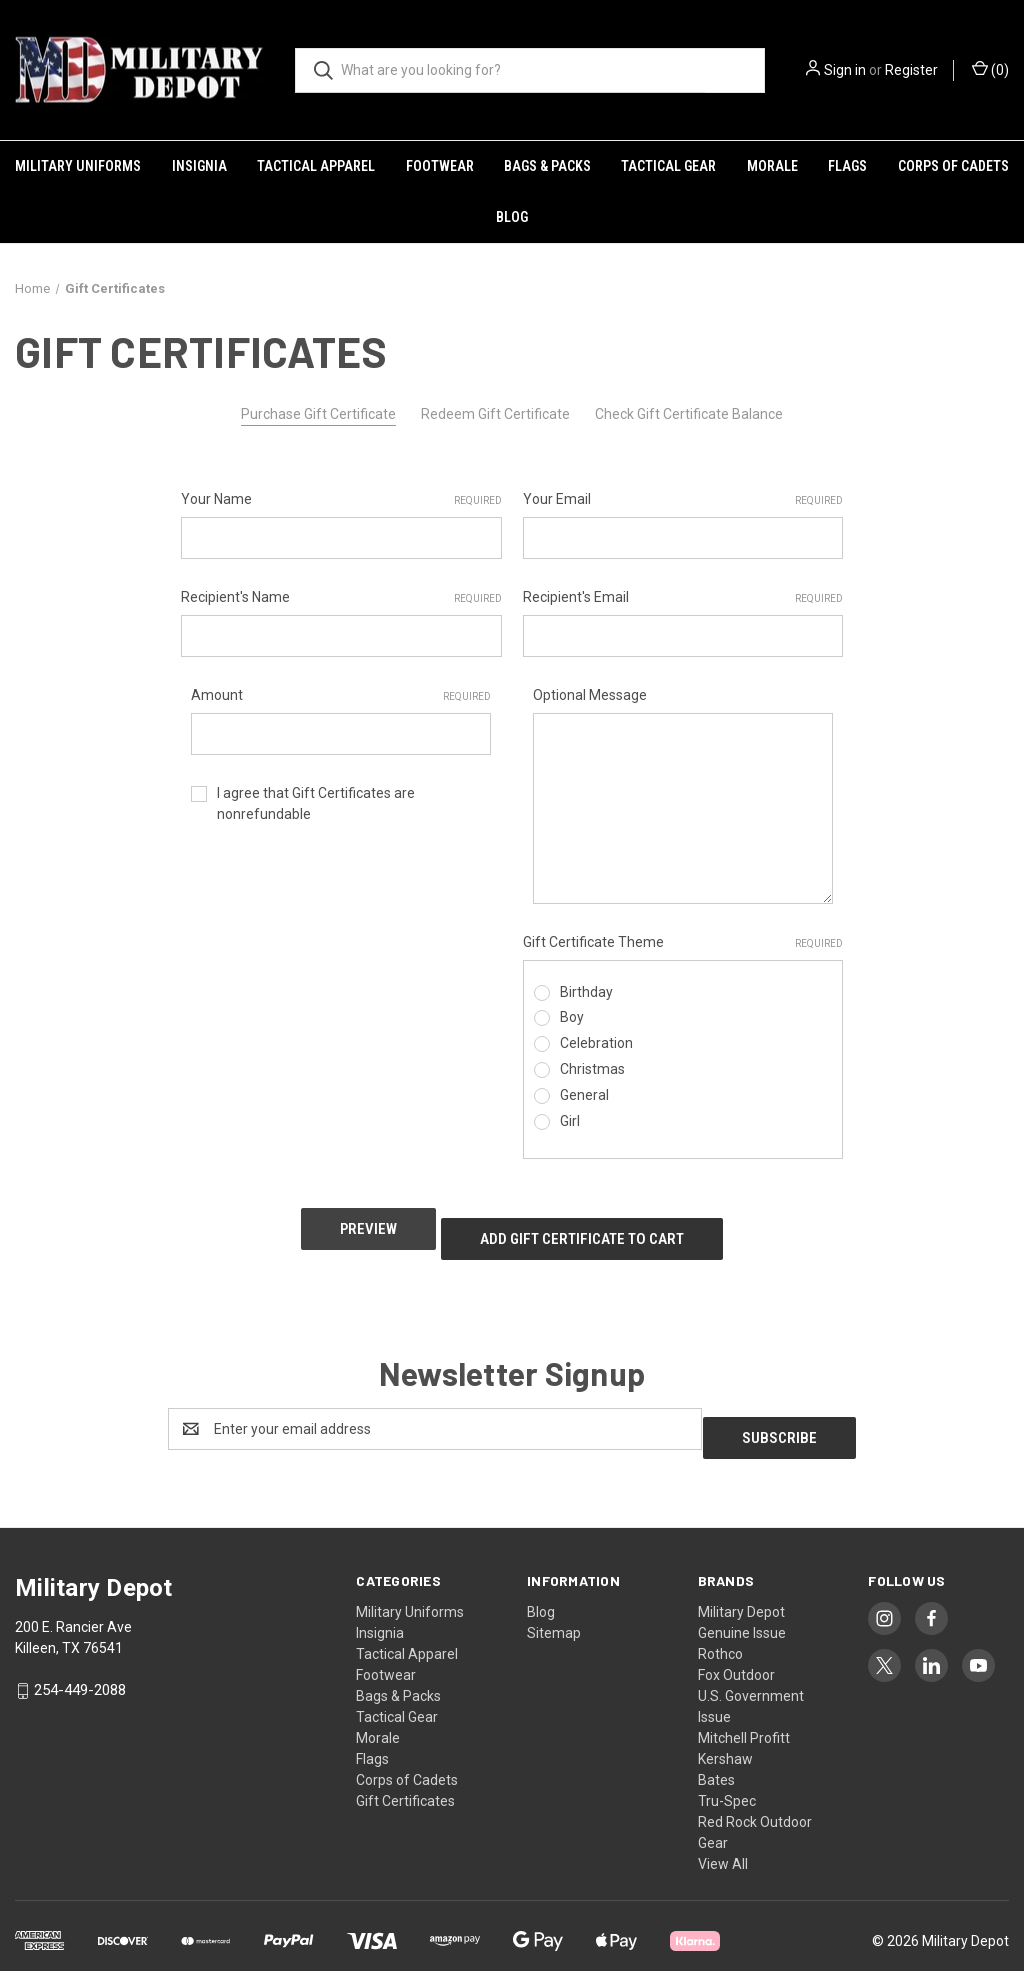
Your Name (341, 500)
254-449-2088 (80, 1658)
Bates (716, 1748)
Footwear (440, 166)
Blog (512, 217)
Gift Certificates (405, 1769)
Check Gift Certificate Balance (689, 414)
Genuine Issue (742, 1601)
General (584, 1095)
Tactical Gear (668, 166)
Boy (572, 1017)
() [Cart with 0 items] (990, 69)
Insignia (199, 166)
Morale (772, 166)
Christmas (592, 1069)
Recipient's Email (683, 598)
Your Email (683, 500)
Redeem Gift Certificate (495, 414)
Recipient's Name (341, 598)
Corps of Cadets (953, 166)
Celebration (596, 1043)
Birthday (586, 992)
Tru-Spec (727, 1769)
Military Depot (741, 1580)
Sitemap (554, 1601)
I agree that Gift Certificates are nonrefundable (316, 803)
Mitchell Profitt (744, 1706)
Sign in (845, 70)
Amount (341, 696)
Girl (570, 1121)
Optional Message (590, 695)
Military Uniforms (78, 166)
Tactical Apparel (316, 166)
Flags (847, 166)
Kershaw (725, 1727)
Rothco (720, 1622)
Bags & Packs (547, 166)
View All (723, 1832)
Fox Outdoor (736, 1643)
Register (911, 70)
